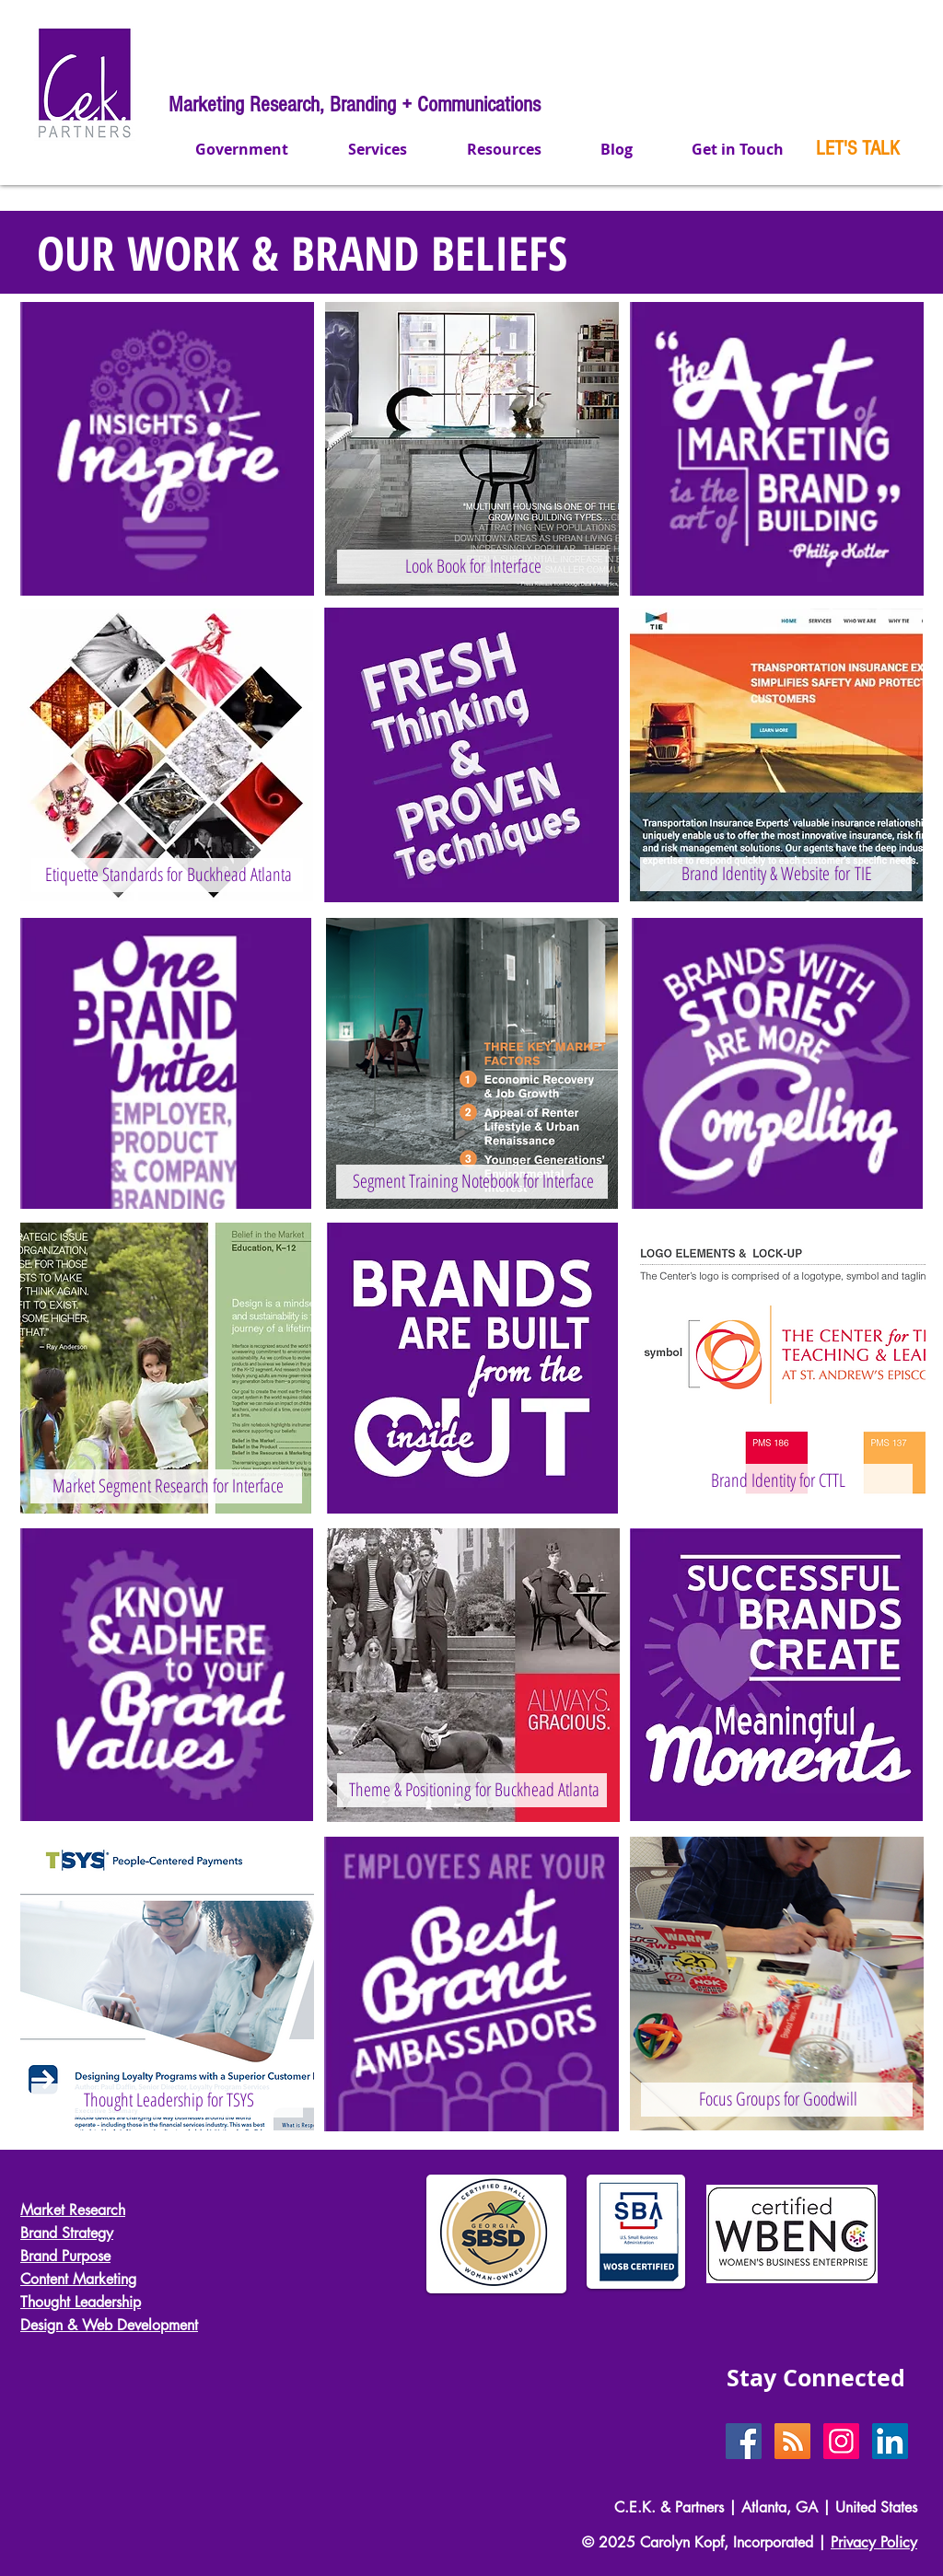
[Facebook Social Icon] (744, 2441)
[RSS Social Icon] (792, 2441)
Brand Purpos (61, 2256)
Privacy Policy (874, 2542)
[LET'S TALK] (858, 149)
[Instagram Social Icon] (841, 2441)
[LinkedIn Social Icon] (890, 2441)
